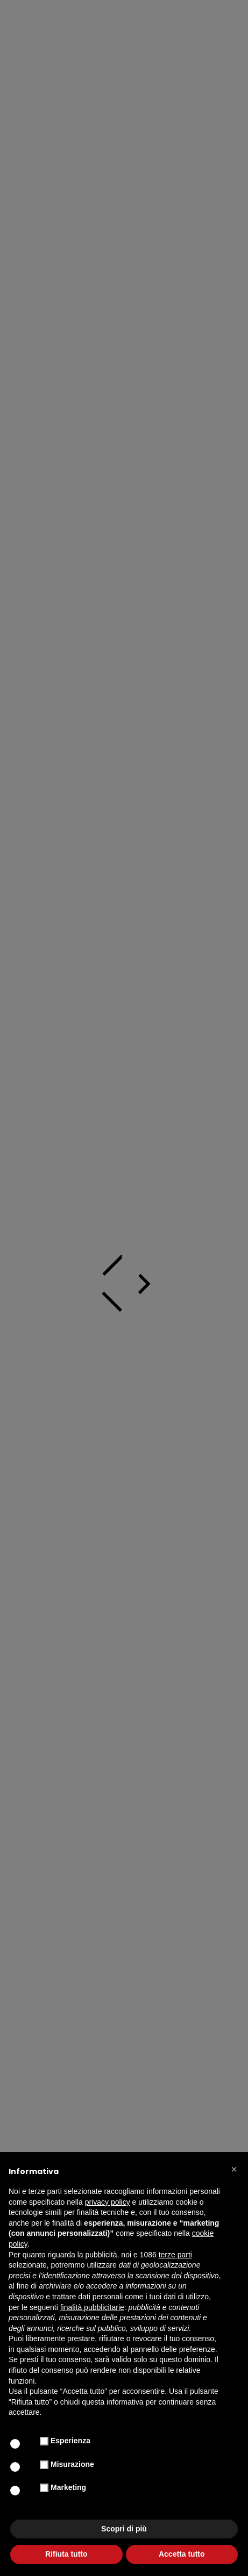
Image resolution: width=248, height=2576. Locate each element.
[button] (234, 2169)
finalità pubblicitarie (92, 2307)
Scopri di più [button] (124, 2528)
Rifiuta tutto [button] (66, 2554)
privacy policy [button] (107, 2202)
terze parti (175, 2254)
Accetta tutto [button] (182, 2554)
